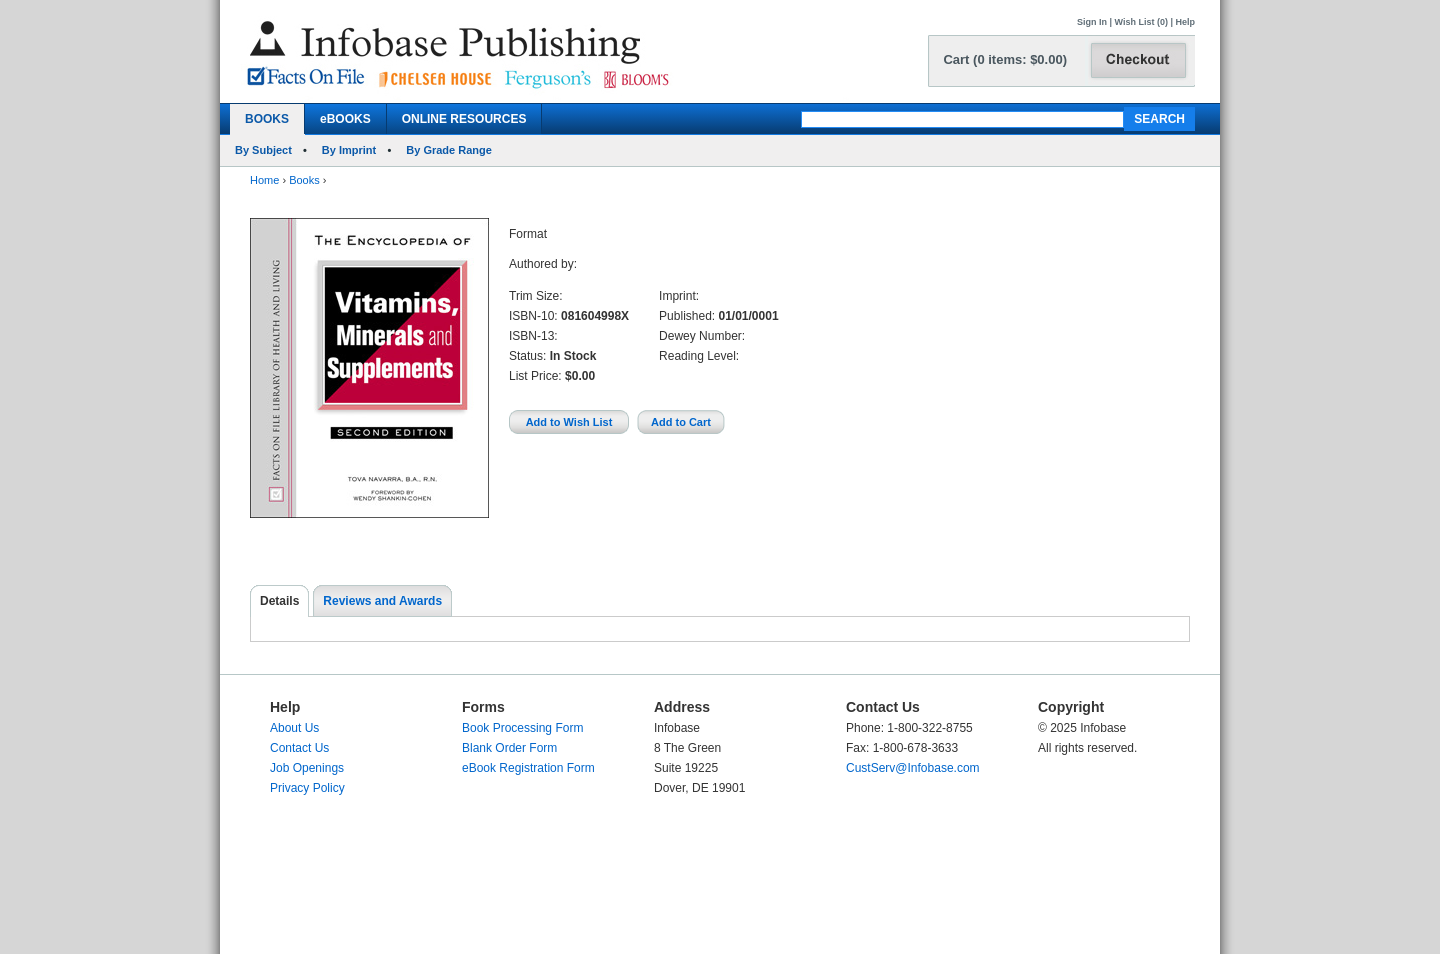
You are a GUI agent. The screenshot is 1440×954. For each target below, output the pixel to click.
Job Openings (307, 768)
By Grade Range (449, 150)
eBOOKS (345, 119)
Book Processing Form (522, 728)
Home (264, 180)
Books (304, 180)
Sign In (1092, 22)
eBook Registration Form (528, 768)
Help (1185, 22)
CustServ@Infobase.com (913, 768)
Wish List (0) (1141, 22)
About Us (294, 728)
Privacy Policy (307, 788)
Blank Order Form (509, 748)
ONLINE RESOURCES (464, 119)
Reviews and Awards (382, 601)
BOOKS (267, 119)
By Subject (263, 150)
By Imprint (349, 150)
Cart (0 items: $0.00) (1005, 59)
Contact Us (299, 748)
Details (279, 601)
